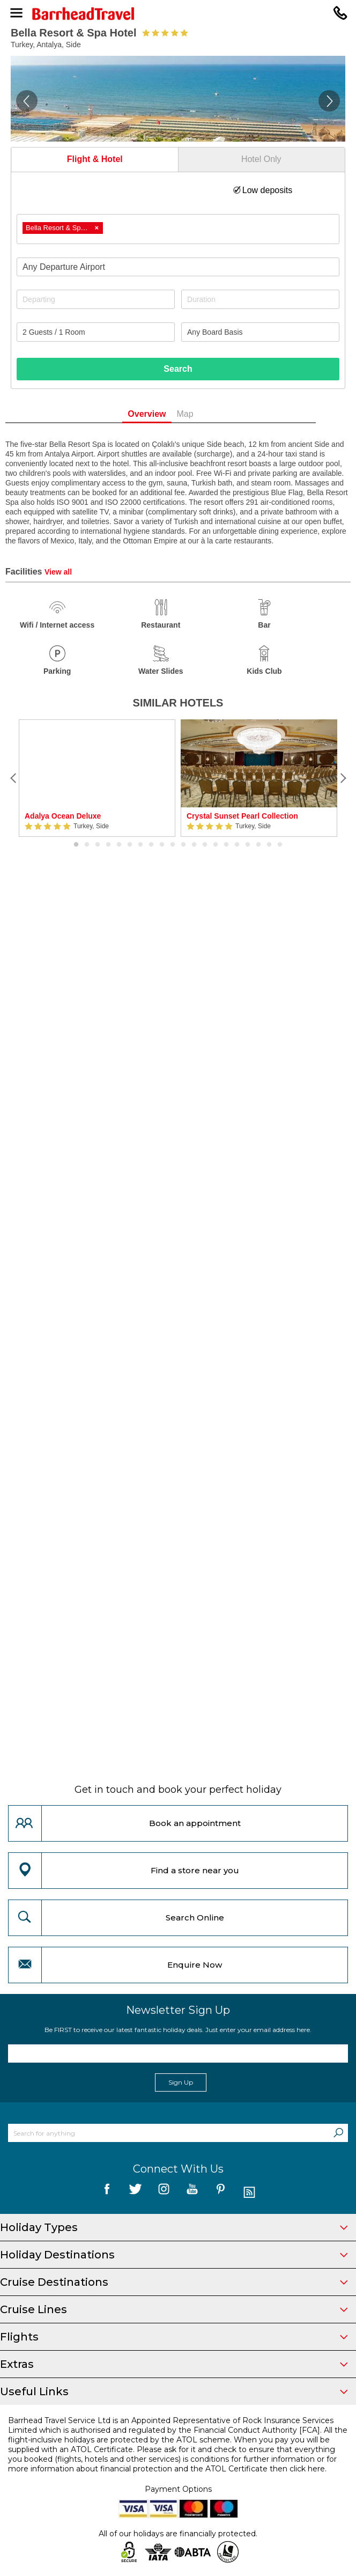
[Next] (342, 777)
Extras (174, 2364)
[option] (97, 778)
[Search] (338, 2133)
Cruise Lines (174, 2309)
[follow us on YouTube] (192, 2193)
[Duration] (260, 299)
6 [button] (129, 845)
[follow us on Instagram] (163, 2193)
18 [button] (258, 845)
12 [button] (194, 845)
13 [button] (204, 845)
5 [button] (119, 845)
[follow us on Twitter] (135, 2193)
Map (202, 413)
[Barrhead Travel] (178, 13)
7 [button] (140, 845)
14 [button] (215, 845)
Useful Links (174, 2391)
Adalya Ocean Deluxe (63, 816)
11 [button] (183, 845)
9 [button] (162, 845)
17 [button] (247, 845)
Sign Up (180, 2082)
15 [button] (226, 845)
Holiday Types (174, 2227)
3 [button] (97, 845)
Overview (164, 413)
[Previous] (13, 777)
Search (178, 368)
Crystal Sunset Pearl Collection (242, 816)
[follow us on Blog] (249, 2193)
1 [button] (76, 845)
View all (58, 572)
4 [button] (108, 845)
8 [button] (151, 845)
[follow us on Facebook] (107, 2193)
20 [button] (280, 845)
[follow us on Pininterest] (220, 2193)
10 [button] (172, 845)
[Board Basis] (260, 332)
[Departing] (96, 299)
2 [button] (86, 845)
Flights (174, 2336)
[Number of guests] (96, 332)
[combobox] (178, 229)
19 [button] (269, 845)
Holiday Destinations (174, 2254)
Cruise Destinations (174, 2282)
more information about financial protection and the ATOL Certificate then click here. (167, 2469)
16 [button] (237, 845)
